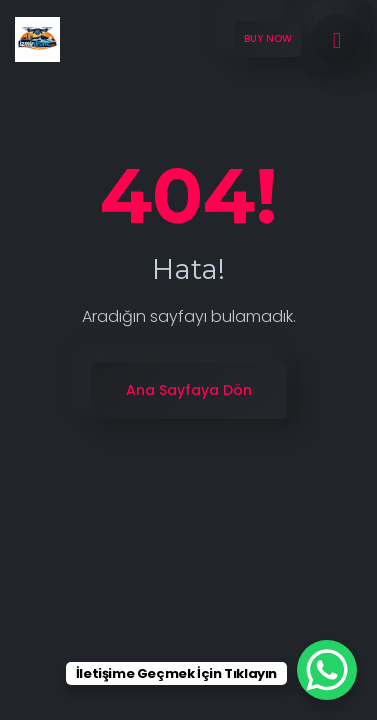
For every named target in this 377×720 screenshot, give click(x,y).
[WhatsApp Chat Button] (327, 670)
